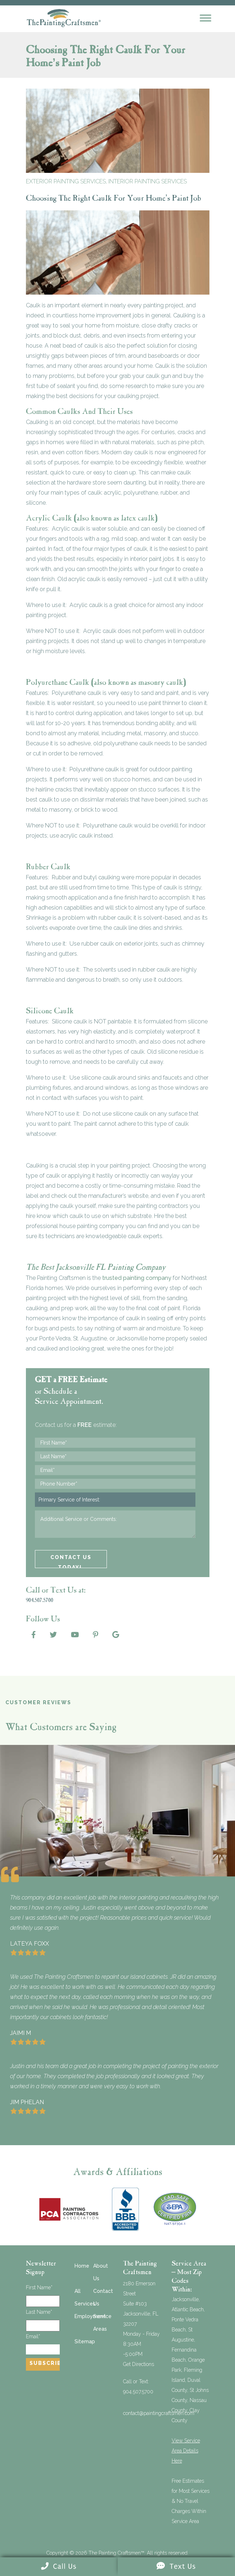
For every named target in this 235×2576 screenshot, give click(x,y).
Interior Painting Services (147, 181)
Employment (90, 2316)
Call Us (59, 2566)
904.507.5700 (138, 2391)
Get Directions (138, 2364)
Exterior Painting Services (66, 181)
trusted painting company (136, 1277)
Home (81, 2266)
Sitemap (84, 2341)
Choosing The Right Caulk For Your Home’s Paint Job (113, 199)
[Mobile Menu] (205, 17)
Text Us (176, 2566)
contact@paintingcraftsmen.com (158, 2413)
